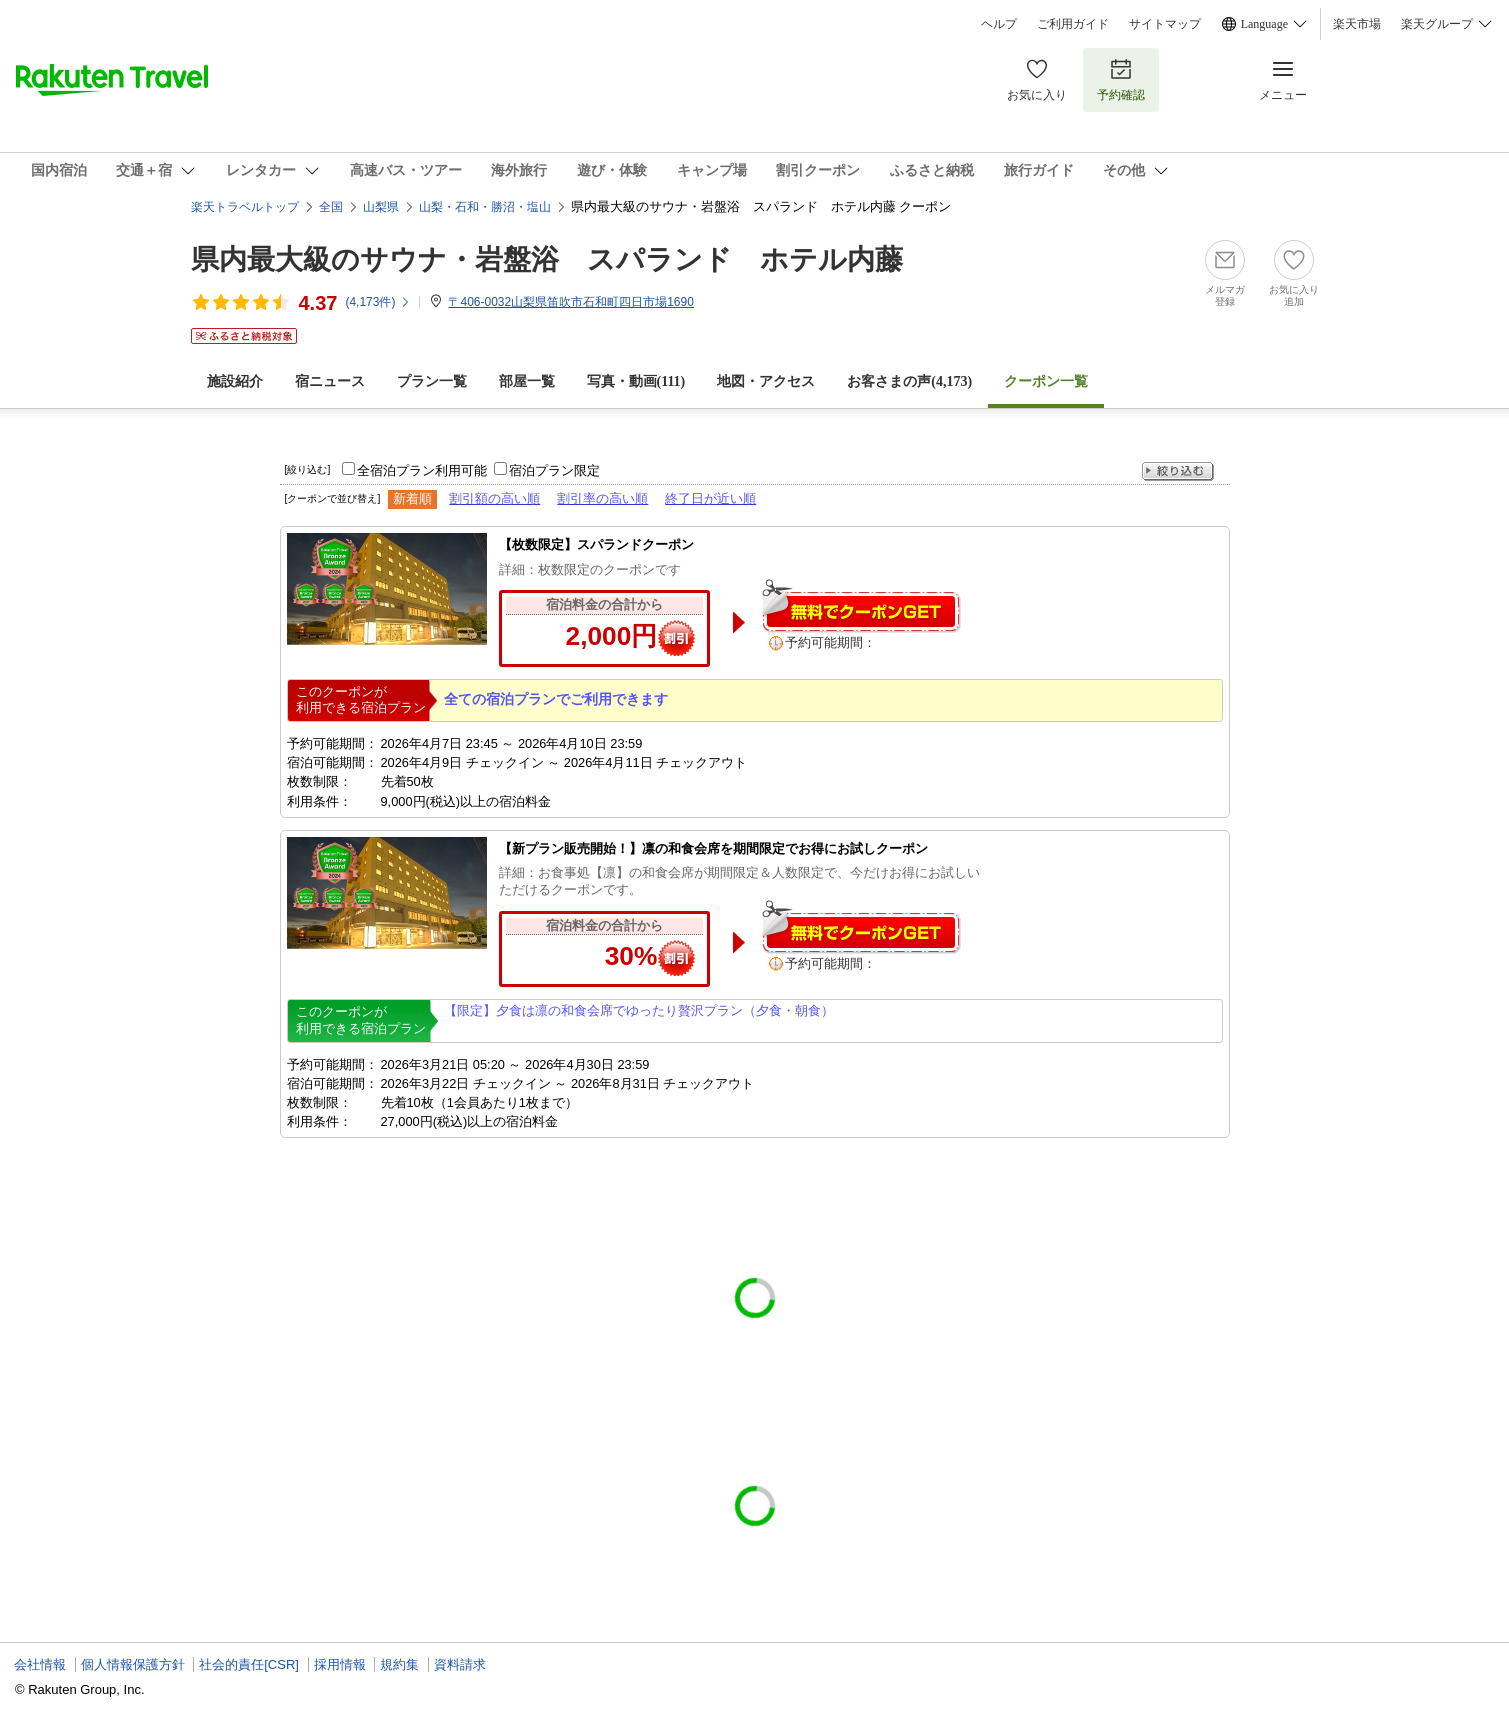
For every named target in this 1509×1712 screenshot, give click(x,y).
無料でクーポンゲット (861, 605)
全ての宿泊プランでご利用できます (556, 699)
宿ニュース (330, 381)
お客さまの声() (909, 381)
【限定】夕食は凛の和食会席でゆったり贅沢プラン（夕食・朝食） (639, 1010)
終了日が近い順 (710, 498)
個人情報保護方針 (133, 1664)
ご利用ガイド (1073, 24)
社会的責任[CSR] (249, 1664)
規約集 (399, 1664)
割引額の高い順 (494, 498)
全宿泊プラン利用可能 (422, 470)
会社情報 (40, 1664)
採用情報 (340, 1664)
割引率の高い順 (602, 498)
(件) (378, 302)
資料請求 (460, 1664)
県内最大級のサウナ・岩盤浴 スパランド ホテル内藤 (547, 259)
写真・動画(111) (636, 381)
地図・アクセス (766, 381)
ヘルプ (999, 24)
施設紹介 (235, 381)
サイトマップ (1165, 24)
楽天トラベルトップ (245, 207)
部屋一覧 (527, 381)
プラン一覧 (432, 381)
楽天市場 (1357, 24)
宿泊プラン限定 (554, 470)
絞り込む (1178, 471)
